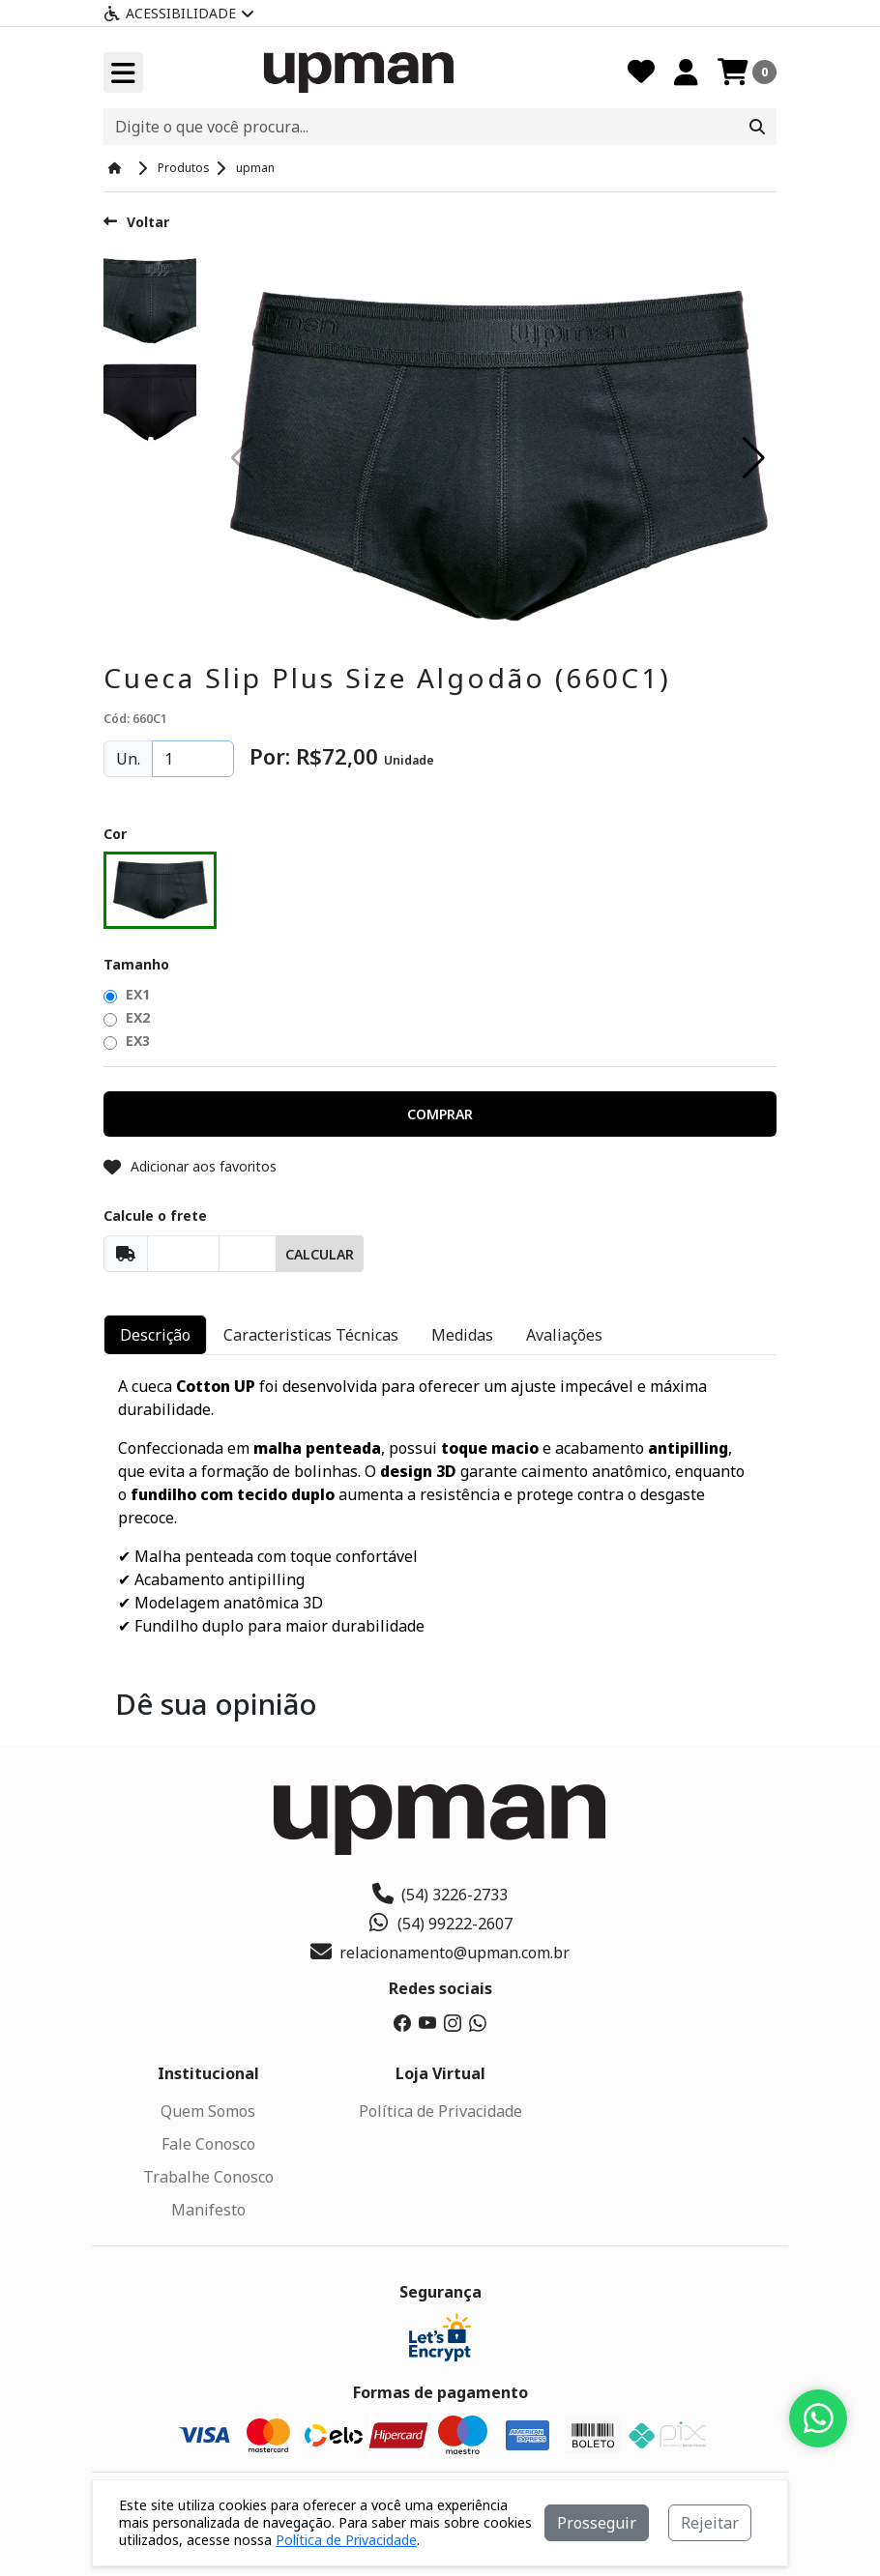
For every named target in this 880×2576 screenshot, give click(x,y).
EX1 (126, 994)
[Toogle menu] (123, 72)
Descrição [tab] (155, 1335)
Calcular (319, 1254)
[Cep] (183, 1253)
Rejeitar (710, 2522)
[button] (754, 458)
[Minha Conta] (686, 72)
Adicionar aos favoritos (190, 1166)
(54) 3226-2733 (440, 1894)
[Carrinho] (747, 72)
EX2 (126, 1017)
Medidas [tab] (462, 1335)
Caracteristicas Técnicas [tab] (310, 1335)
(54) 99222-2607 (440, 1923)
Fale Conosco (208, 2144)
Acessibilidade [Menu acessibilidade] (178, 13)
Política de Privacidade (440, 2111)
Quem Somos (208, 2111)
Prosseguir (596, 2522)
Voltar (136, 222)
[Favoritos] (641, 72)
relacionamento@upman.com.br (440, 1952)
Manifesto (208, 2209)
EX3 (126, 1040)
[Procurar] (757, 126)
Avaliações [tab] (564, 1335)
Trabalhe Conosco (208, 2176)
